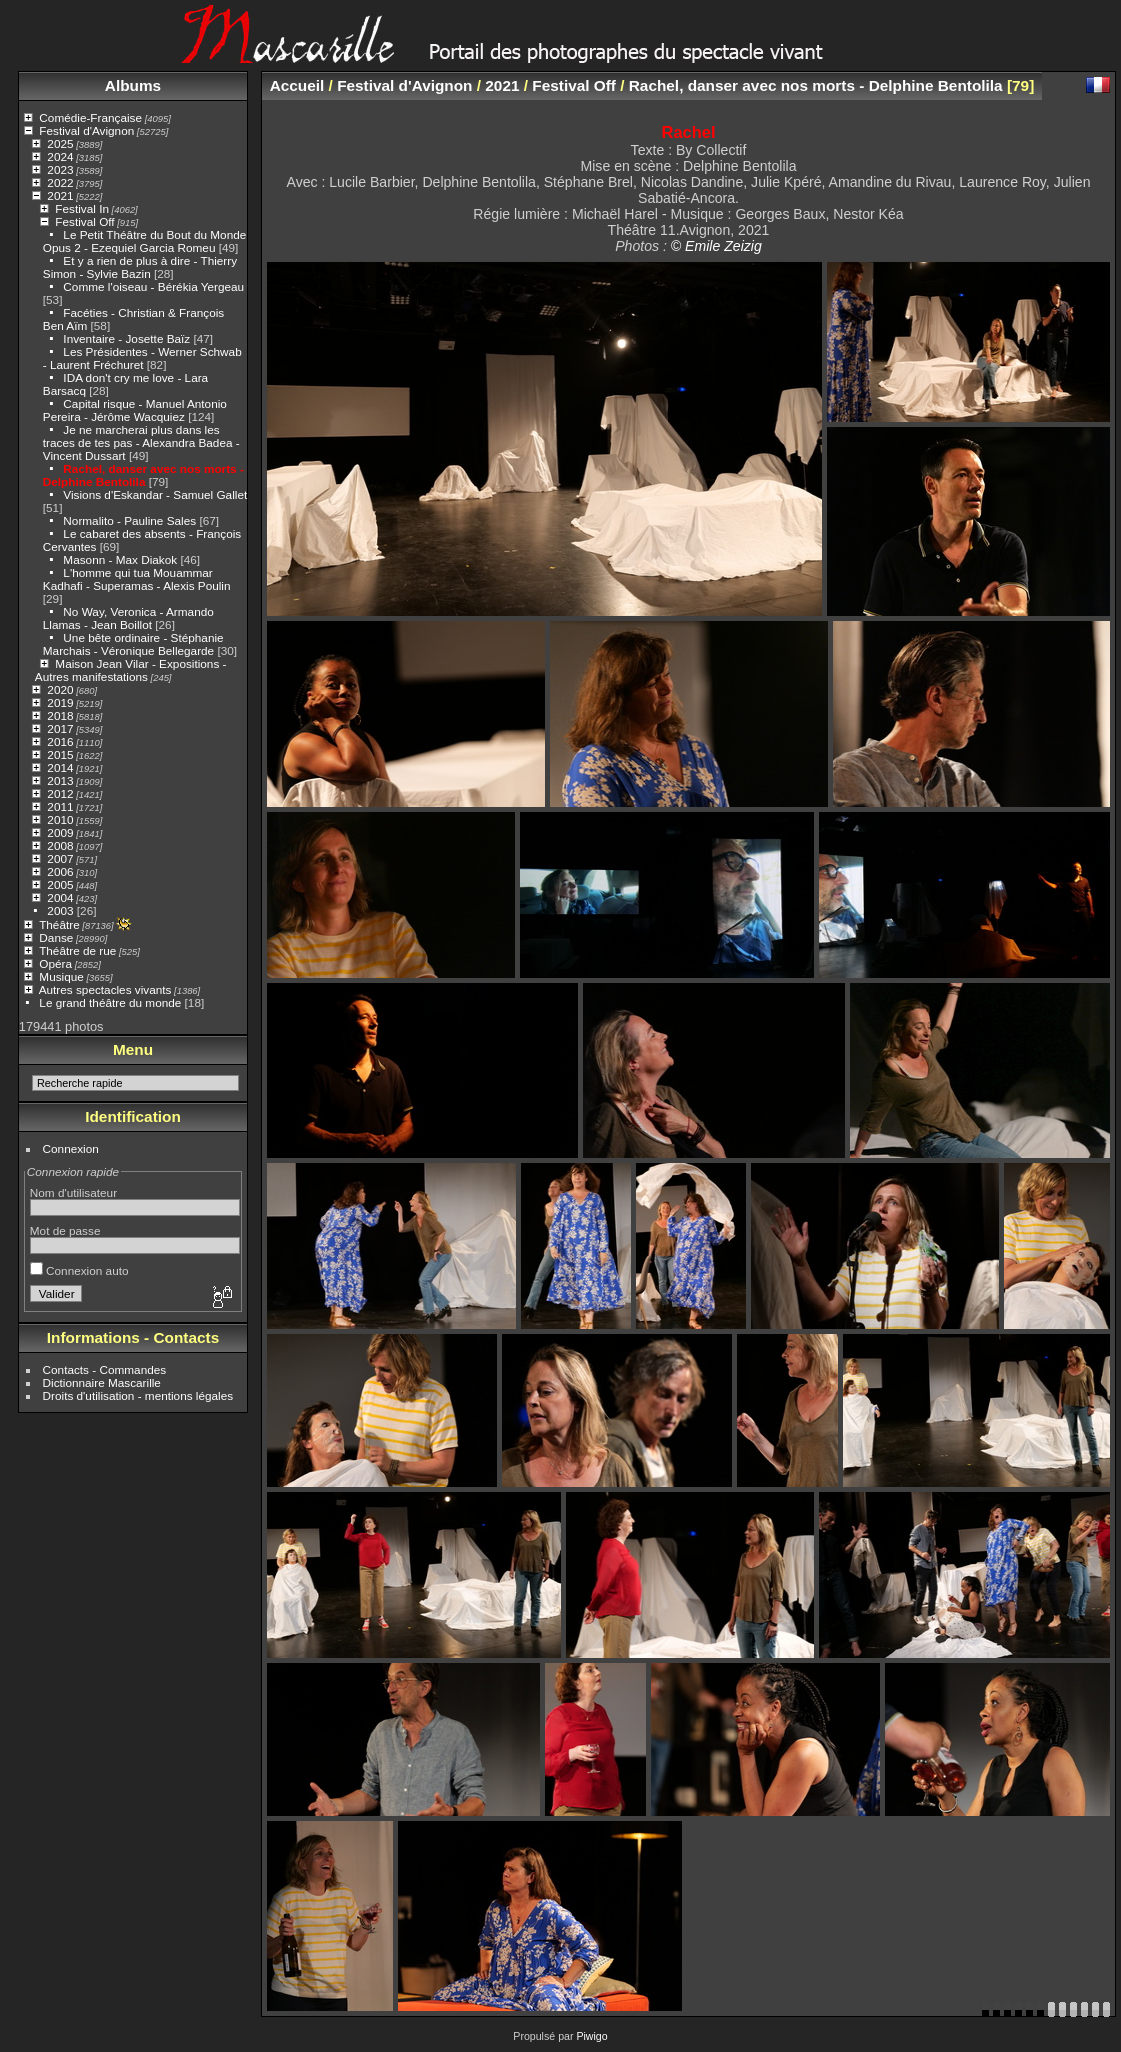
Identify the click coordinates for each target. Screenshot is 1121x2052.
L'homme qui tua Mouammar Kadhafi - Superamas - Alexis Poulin (137, 579)
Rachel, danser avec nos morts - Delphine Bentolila (143, 475)
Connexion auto (79, 1270)
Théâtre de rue (77, 950)
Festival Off (84, 221)
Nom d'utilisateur (73, 1192)
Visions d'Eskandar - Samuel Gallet (155, 494)
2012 (60, 793)
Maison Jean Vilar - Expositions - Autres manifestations (131, 670)
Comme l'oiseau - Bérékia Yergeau (153, 286)
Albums (133, 85)
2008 (60, 845)
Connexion (71, 1148)
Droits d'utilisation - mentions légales (138, 1395)
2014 (60, 767)
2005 (60, 884)
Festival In (82, 208)
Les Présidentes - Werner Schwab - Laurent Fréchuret (142, 358)
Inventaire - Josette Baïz (126, 338)
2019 (60, 702)
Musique (61, 976)
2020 (60, 689)
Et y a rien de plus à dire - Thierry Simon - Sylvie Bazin (140, 267)
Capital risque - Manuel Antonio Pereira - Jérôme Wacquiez (135, 410)
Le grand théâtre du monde (110, 1002)
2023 (60, 169)
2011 (60, 806)
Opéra (55, 963)
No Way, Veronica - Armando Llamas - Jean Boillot (128, 618)
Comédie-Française (90, 117)
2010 (60, 819)
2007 (60, 858)
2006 (60, 871)
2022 (60, 182)
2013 (60, 780)
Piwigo (591, 2036)
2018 (60, 715)
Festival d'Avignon (86, 130)
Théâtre (59, 924)
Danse (56, 937)
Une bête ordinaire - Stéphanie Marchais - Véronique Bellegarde (133, 644)
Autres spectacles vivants (105, 989)
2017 (60, 728)
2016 (60, 741)
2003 (60, 910)
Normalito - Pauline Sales (129, 520)
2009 (60, 832)
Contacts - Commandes (105, 1369)
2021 (60, 195)
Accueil (297, 85)
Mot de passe (65, 1230)
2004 (60, 897)
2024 (60, 156)
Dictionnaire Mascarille (102, 1382)
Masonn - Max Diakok (120, 559)
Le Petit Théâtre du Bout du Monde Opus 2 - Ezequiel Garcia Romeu (145, 241)
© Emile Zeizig (716, 246)
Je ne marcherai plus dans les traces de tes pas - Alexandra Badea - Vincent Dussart (141, 442)
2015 (60, 754)
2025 (60, 143)
